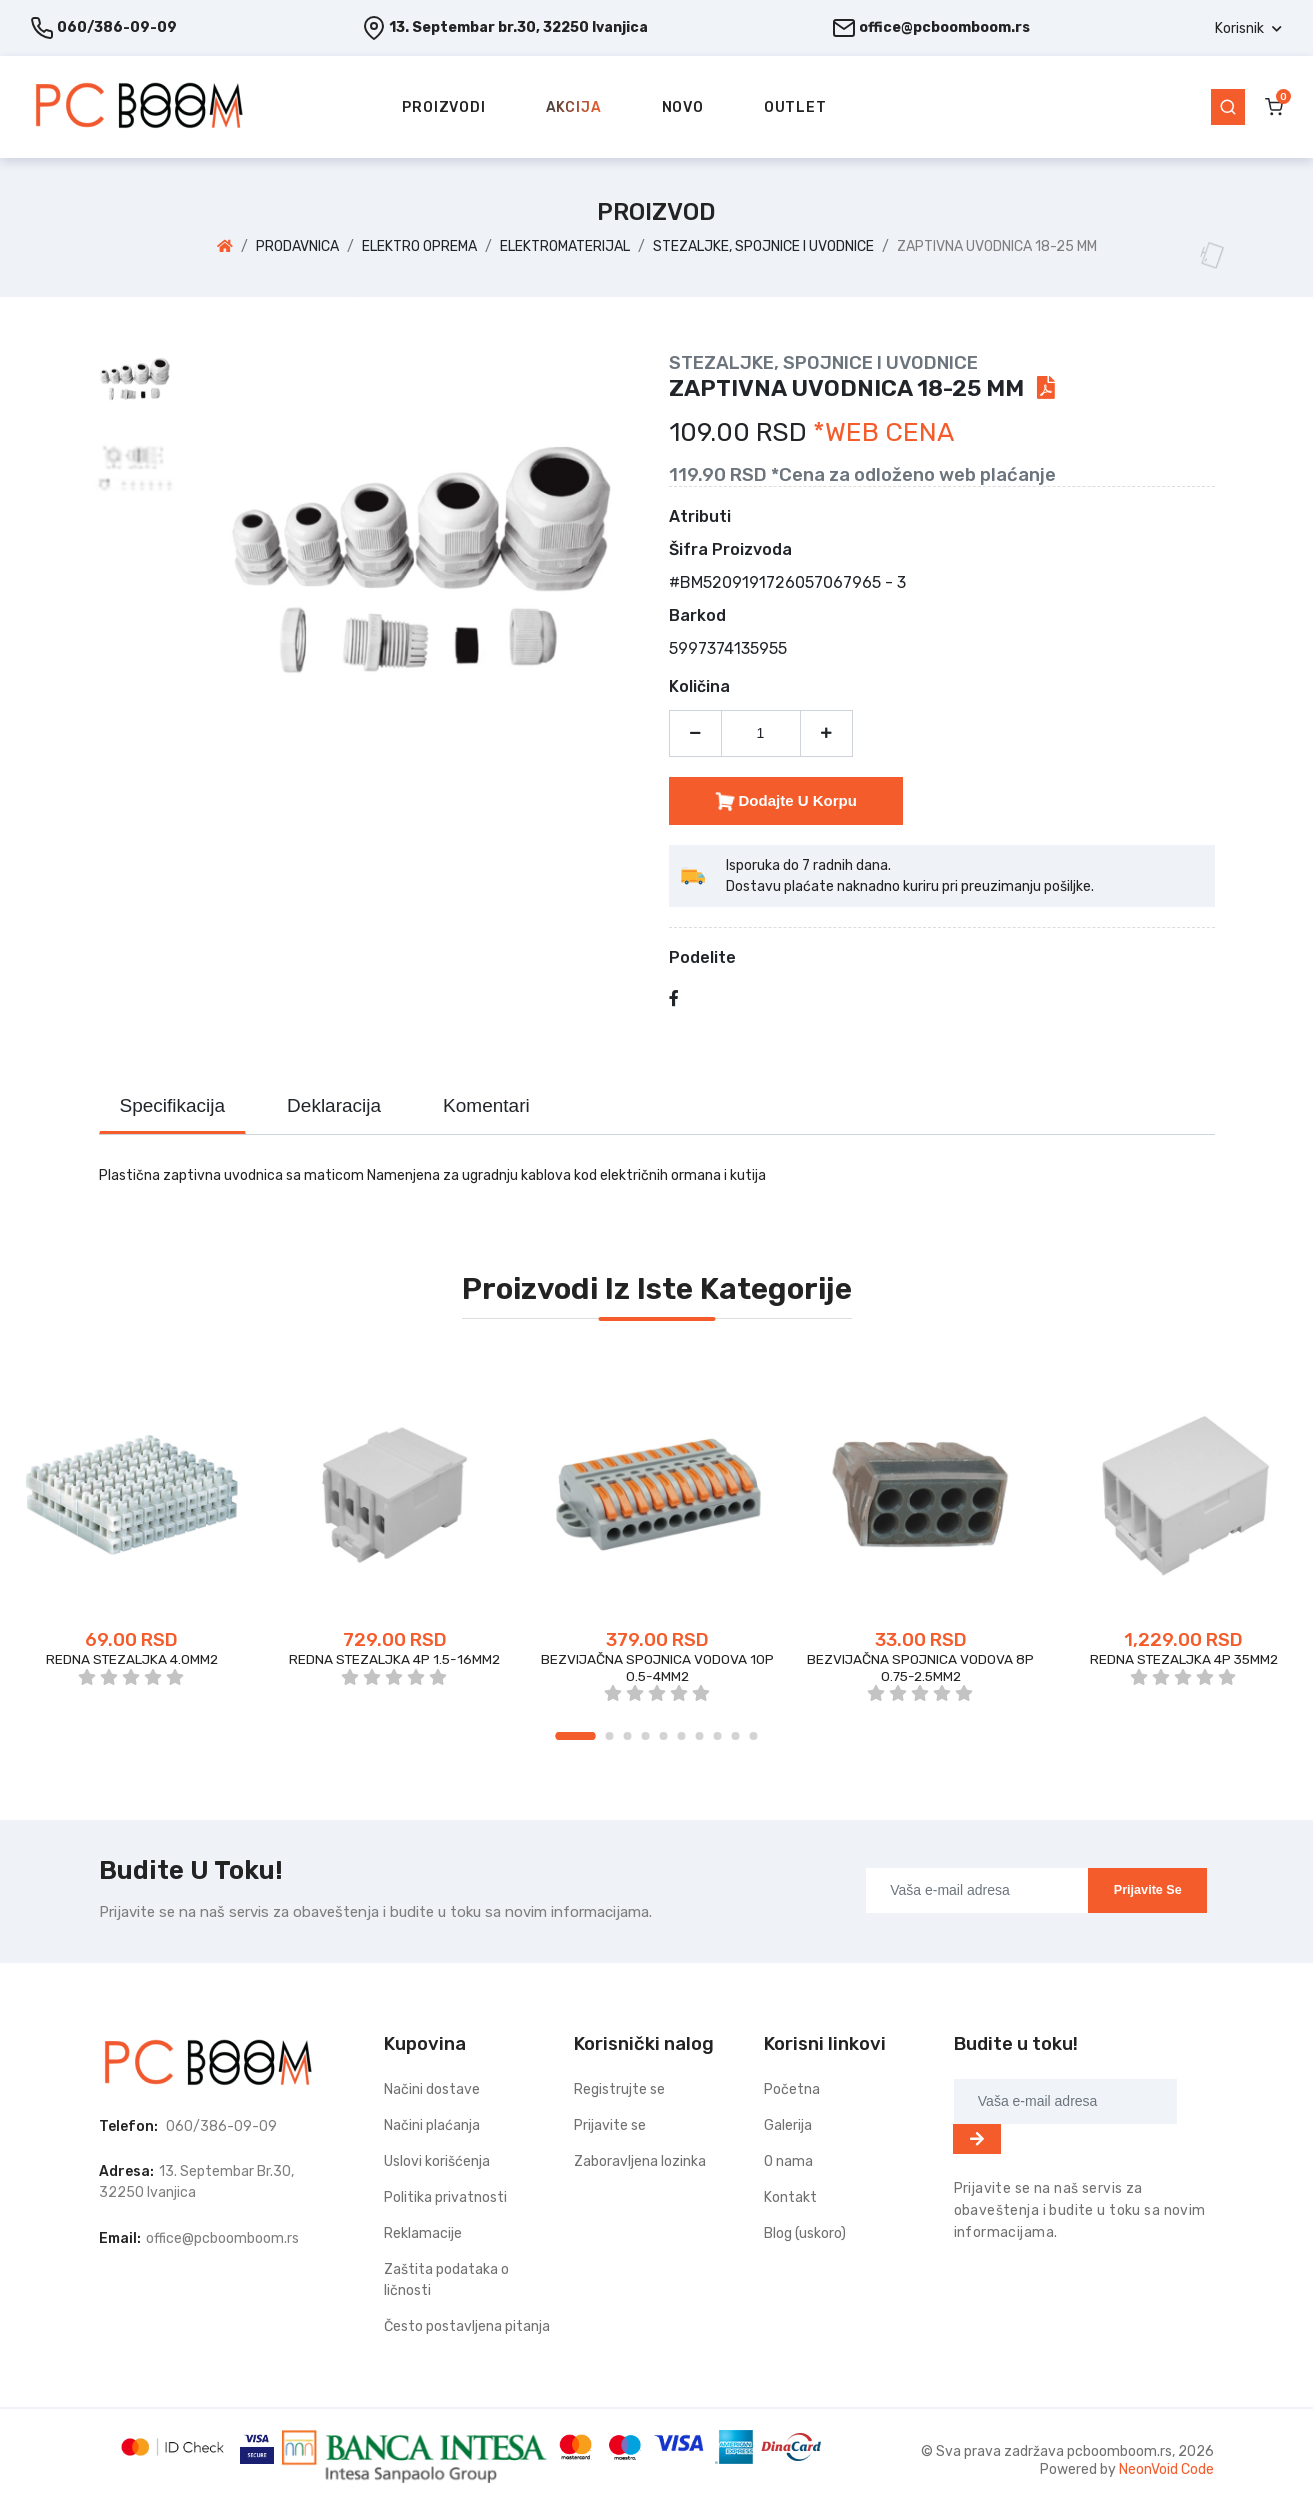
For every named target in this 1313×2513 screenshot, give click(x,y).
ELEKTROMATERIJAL (565, 246)
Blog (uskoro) (805, 2233)
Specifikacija (173, 1105)
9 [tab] (736, 1736)
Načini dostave (432, 2089)
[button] (1248, 28)
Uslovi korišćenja (437, 2161)
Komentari (486, 1105)
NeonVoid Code (1166, 2469)
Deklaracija (334, 1105)
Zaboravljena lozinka (640, 2161)
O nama (788, 2161)
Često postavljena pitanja (467, 2326)
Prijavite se (1148, 1890)
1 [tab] (576, 1736)
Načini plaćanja (432, 2125)
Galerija (788, 2125)
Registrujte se (619, 2089)
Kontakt (790, 2197)
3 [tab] (628, 1736)
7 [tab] (700, 1736)
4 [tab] (646, 1736)
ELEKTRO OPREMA (419, 246)
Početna (792, 2089)
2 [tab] (610, 1736)
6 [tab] (682, 1736)
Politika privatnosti (445, 2197)
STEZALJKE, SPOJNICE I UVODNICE (763, 246)
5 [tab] (664, 1736)
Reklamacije (423, 2233)
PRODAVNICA (297, 246)
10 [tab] (754, 1736)
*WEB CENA (883, 432)
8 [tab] (718, 1736)
